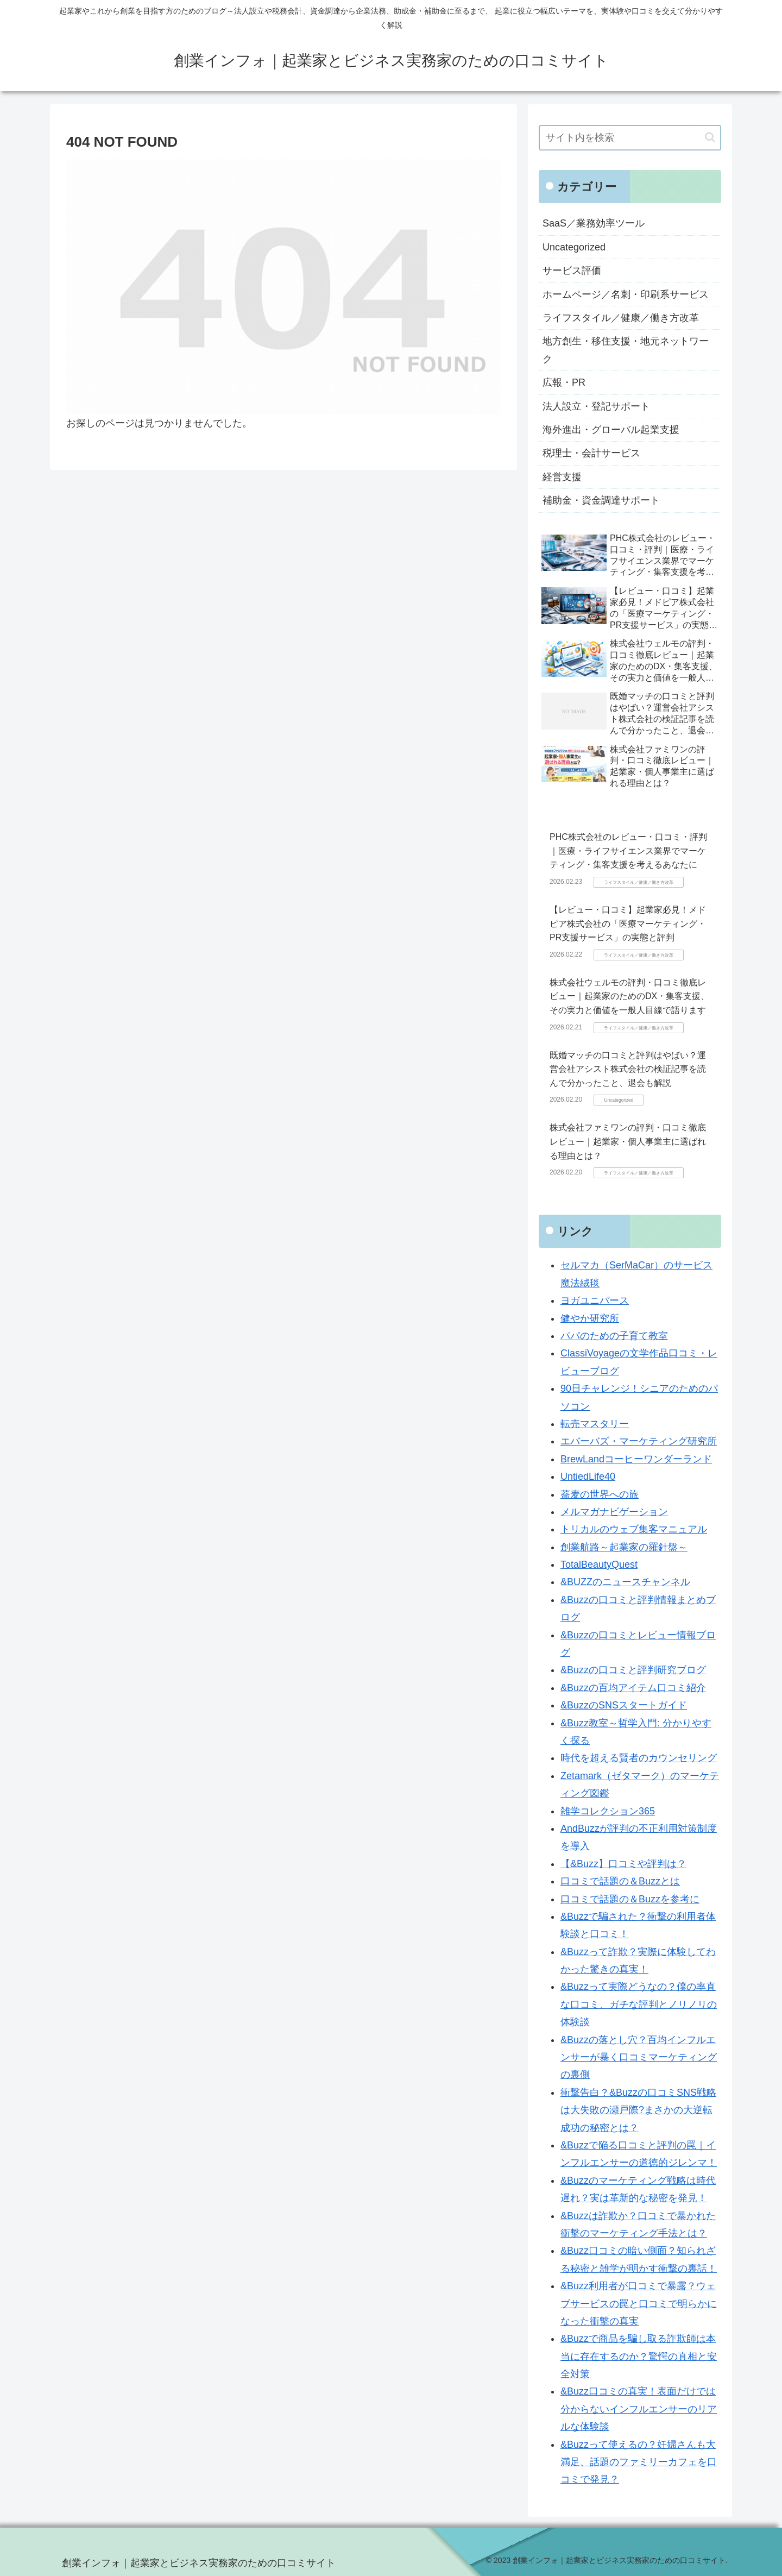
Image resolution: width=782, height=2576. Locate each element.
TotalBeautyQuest (599, 1564)
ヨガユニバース (594, 1300)
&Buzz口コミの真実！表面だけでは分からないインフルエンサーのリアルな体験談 (638, 2409)
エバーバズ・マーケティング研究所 (638, 1441)
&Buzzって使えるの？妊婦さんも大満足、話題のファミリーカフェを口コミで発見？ (638, 2462)
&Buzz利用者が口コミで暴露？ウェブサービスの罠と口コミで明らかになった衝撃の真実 (638, 2303)
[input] (630, 137)
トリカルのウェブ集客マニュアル (633, 1529)
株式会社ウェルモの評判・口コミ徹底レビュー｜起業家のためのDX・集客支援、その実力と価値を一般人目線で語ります (629, 996)
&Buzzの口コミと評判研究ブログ (633, 1669)
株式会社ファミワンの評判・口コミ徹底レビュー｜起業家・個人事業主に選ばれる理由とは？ (628, 1141)
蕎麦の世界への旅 (599, 1494)
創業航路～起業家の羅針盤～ (624, 1547)
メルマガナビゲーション (614, 1511)
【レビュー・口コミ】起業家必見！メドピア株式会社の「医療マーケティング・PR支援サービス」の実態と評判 (628, 923)
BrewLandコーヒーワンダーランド (636, 1459)
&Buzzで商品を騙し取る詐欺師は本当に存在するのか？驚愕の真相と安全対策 (638, 2356)
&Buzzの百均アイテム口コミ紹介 (633, 1687)
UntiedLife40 (587, 1476)
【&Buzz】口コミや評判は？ (623, 1863)
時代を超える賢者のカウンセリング (638, 1757)
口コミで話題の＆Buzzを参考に (629, 1899)
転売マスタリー (594, 1423)
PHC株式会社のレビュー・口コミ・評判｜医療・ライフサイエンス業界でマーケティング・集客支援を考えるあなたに (628, 850)
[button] (710, 137)
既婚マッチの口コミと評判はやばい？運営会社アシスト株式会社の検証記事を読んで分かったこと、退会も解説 (628, 1069)
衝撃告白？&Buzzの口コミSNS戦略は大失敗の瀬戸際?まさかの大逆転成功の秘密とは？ (638, 2110)
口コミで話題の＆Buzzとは (620, 1881)
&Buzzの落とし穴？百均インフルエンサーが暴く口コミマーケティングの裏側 (638, 2057)
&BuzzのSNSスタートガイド (623, 1705)
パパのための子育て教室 (614, 1335)
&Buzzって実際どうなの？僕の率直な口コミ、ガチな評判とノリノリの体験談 (638, 2004)
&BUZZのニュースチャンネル (625, 1581)
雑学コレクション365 (607, 1811)
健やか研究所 (589, 1318)
